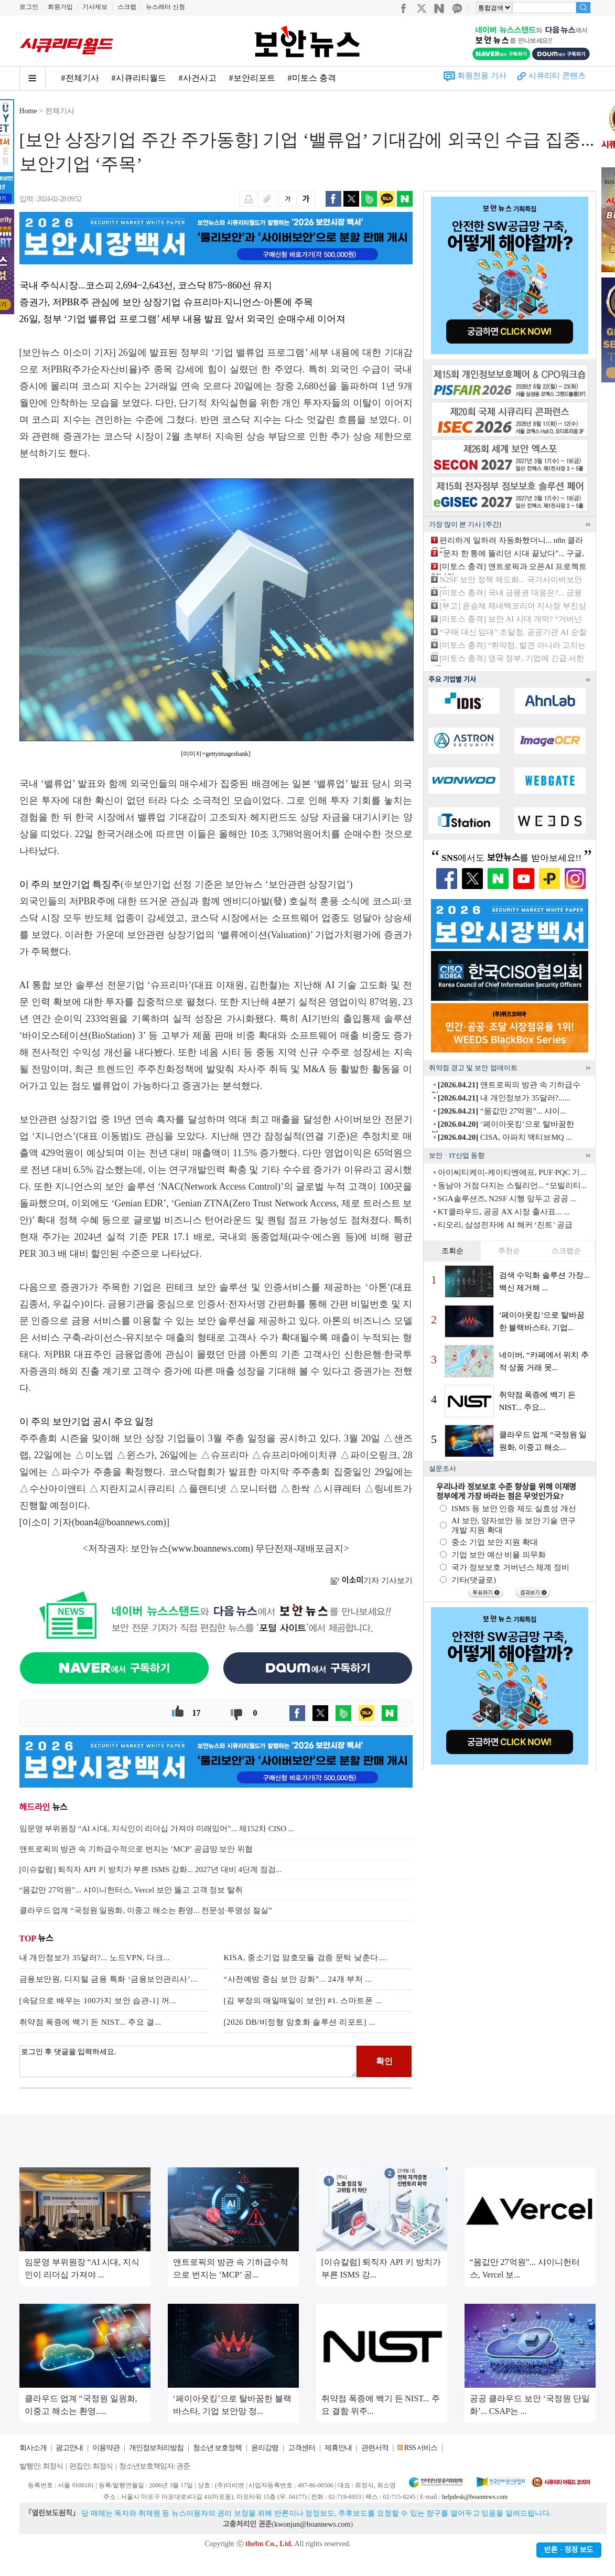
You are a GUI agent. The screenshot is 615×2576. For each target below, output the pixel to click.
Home (28, 111)
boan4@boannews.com (119, 1522)
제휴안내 (338, 2448)
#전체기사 (80, 77)
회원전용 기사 (481, 75)
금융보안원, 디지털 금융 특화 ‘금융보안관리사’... (108, 1979)
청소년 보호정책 (217, 2448)
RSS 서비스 (420, 2448)
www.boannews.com (210, 1548)
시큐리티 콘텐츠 (557, 75)
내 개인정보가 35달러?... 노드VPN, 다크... (94, 1957)
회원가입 (60, 6)
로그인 (28, 6)
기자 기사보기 (371, 1580)
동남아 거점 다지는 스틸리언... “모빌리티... (512, 1185)
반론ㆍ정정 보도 (569, 2550)
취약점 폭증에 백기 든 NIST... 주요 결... (90, 2022)
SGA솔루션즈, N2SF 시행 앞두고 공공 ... (507, 1198)
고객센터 (301, 2448)
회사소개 (33, 2448)
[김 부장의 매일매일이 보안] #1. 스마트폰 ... (303, 2000)
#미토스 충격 (312, 77)
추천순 (509, 1251)
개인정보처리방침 (156, 2448)
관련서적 (375, 2448)
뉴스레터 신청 (165, 6)
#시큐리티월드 (139, 77)
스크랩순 (566, 1251)
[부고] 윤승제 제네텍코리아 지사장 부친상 (512, 606)
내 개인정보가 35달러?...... (504, 1098)
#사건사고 (198, 77)
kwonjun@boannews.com (312, 2524)
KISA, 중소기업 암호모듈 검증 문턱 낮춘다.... (305, 1957)
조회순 (452, 1251)
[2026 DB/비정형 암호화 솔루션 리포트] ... (300, 2022)
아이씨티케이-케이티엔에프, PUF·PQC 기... (512, 1172)
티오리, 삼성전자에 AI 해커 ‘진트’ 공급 (505, 1225)
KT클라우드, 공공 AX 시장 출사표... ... (504, 1211)
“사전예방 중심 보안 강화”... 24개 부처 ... (298, 1979)
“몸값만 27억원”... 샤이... (502, 1111)
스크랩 (126, 6)
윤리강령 (264, 2448)
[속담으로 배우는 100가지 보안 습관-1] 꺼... (98, 2000)
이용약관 (106, 2448)
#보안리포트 (252, 77)
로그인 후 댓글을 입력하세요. (188, 2061)
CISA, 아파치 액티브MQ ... (505, 1137)
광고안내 (69, 2448)
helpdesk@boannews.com (475, 2496)
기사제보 (94, 6)
